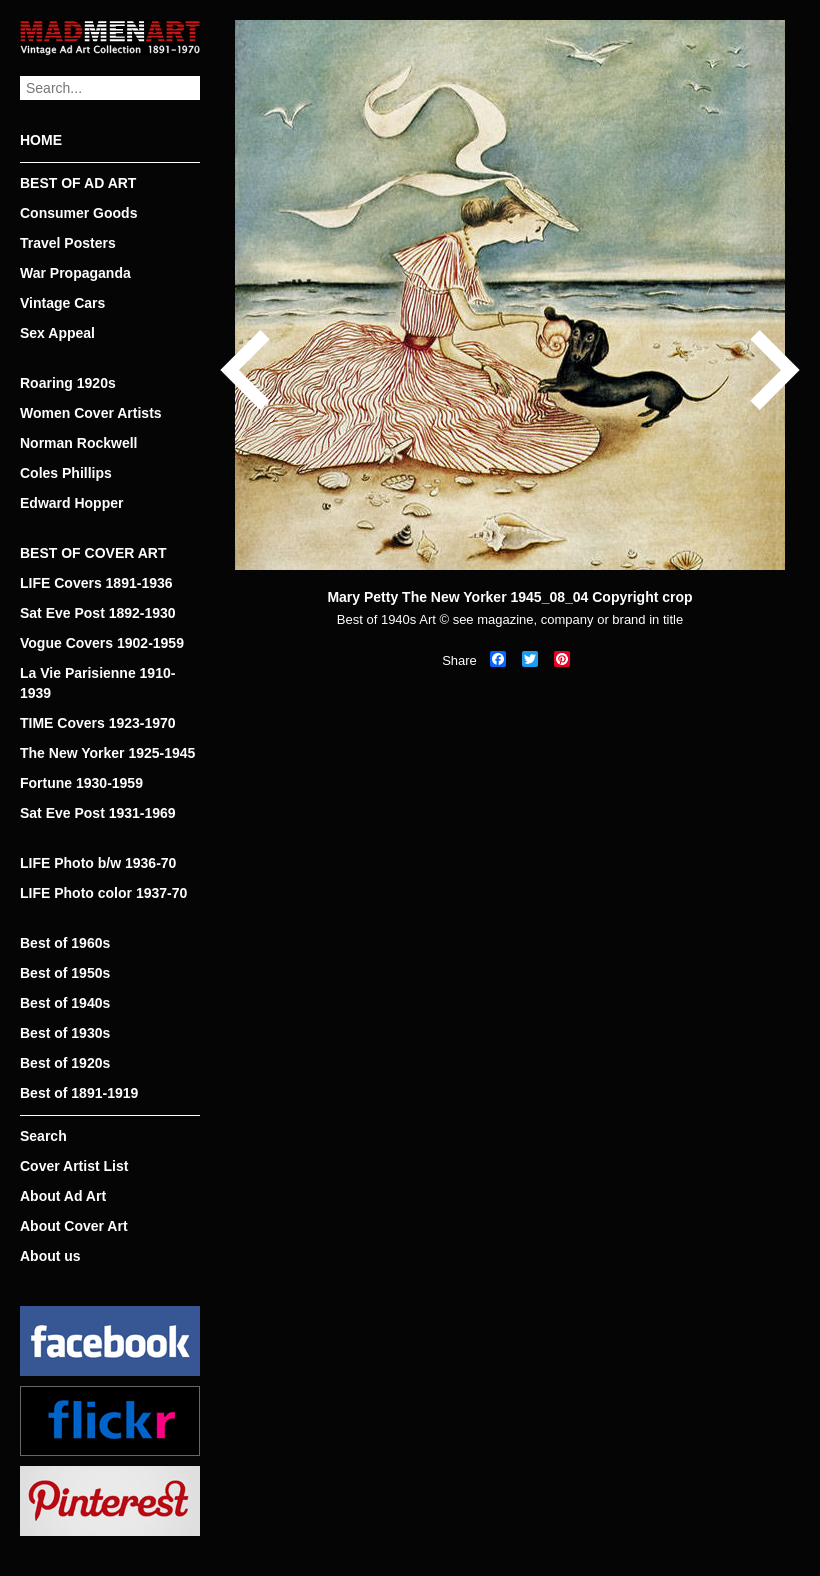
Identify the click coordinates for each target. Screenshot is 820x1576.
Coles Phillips (66, 473)
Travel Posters (68, 243)
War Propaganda (75, 273)
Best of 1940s (65, 1003)
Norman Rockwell (78, 443)
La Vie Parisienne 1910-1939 (97, 683)
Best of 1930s (65, 1033)
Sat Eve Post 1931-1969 (98, 813)
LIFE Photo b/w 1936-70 (98, 863)
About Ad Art (63, 1196)
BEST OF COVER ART (93, 553)
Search (43, 1136)
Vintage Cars (62, 303)
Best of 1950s (65, 973)
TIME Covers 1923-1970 (98, 723)
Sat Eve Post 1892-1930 (98, 613)
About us (50, 1256)
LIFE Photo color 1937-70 (103, 893)
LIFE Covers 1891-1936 (96, 583)
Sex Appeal (57, 333)
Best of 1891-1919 (79, 1093)
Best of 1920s (65, 1063)
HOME (41, 140)
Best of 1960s (65, 943)
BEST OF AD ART (78, 183)
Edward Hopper (71, 503)
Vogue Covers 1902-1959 (102, 643)
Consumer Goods (78, 213)
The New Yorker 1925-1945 (107, 753)
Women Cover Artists (91, 413)
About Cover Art (74, 1226)
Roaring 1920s (68, 383)
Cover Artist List (74, 1166)
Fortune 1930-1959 (81, 783)
